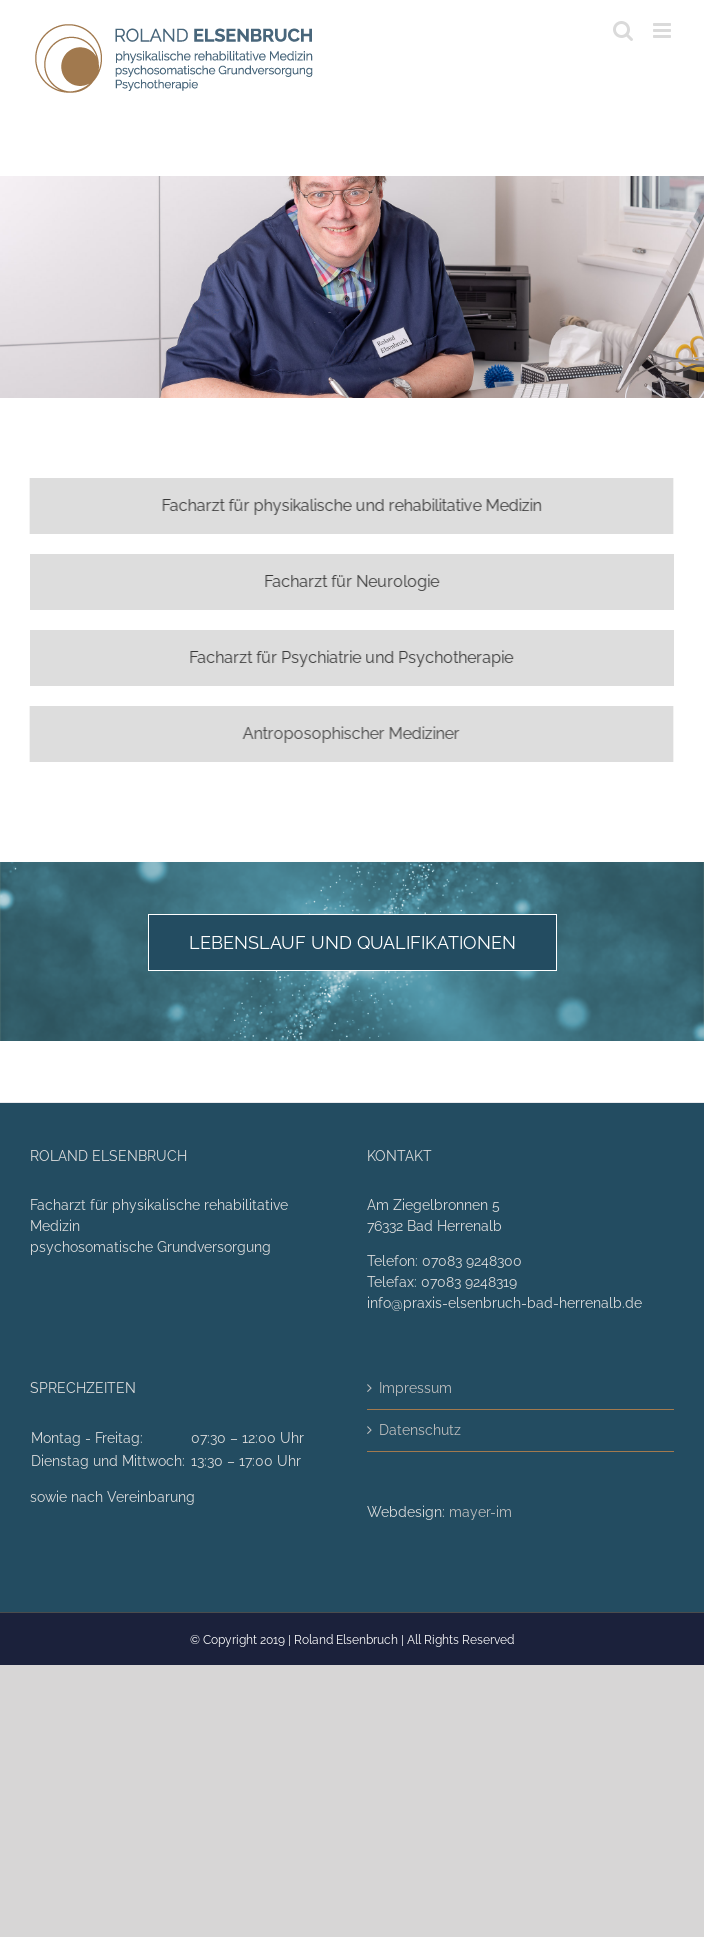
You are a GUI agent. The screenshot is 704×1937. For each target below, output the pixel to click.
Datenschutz (420, 1430)
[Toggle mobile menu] (663, 30)
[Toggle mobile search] (623, 30)
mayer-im (480, 1512)
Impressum (415, 1388)
